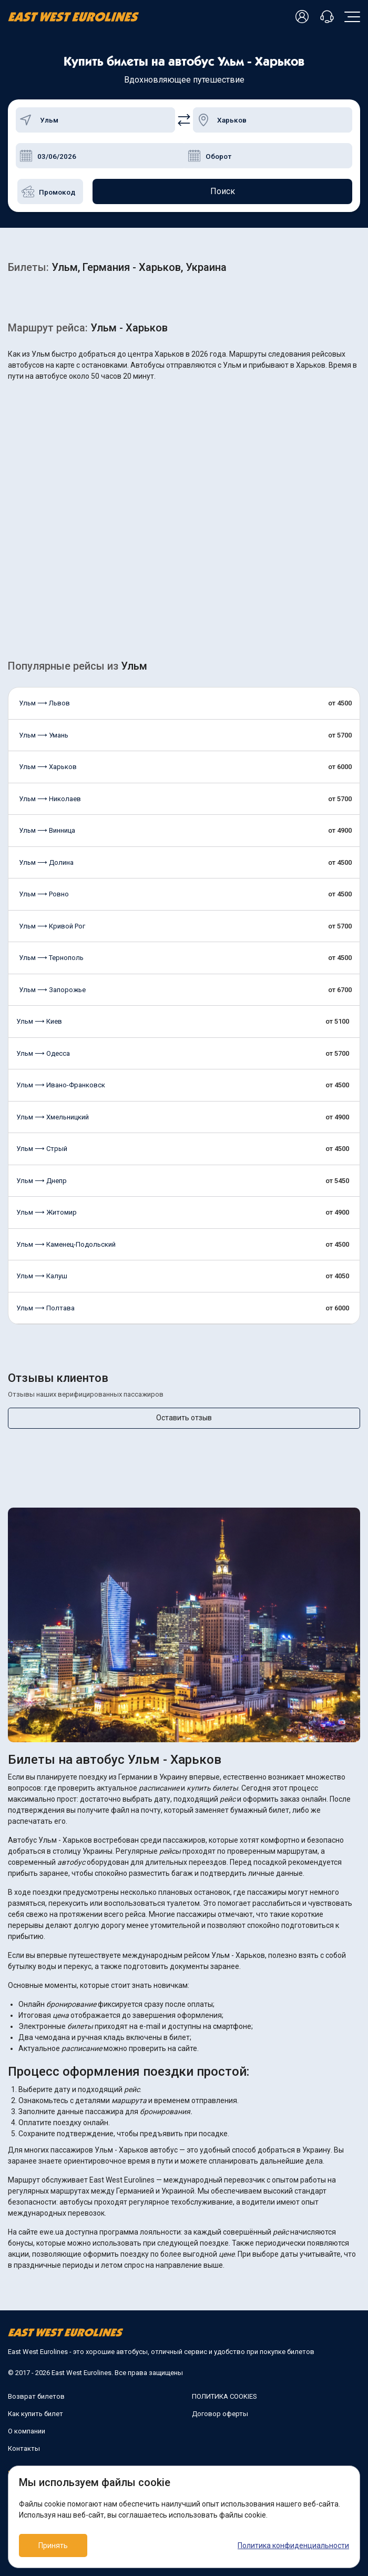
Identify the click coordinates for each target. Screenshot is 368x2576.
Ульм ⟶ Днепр (41, 1181)
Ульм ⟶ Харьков (48, 767)
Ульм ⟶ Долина (46, 862)
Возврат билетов (36, 2396)
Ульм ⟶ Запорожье (52, 990)
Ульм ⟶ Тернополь (51, 958)
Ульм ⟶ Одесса (43, 1053)
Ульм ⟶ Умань (43, 735)
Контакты (24, 2448)
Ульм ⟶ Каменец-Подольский (66, 1244)
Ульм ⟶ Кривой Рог (52, 926)
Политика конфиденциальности (293, 2545)
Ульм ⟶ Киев (39, 1021)
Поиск (222, 191)
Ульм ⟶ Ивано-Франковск (60, 1085)
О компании (26, 2431)
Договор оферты (220, 2414)
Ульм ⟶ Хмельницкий (52, 1117)
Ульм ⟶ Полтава (45, 1308)
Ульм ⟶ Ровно (44, 894)
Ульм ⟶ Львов (44, 703)
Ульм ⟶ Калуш (41, 1276)
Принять (53, 2545)
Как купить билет (35, 2414)
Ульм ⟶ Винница (47, 830)
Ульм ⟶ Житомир (46, 1212)
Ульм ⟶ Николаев (50, 799)
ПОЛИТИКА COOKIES (224, 2396)
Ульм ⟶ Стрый (41, 1149)
